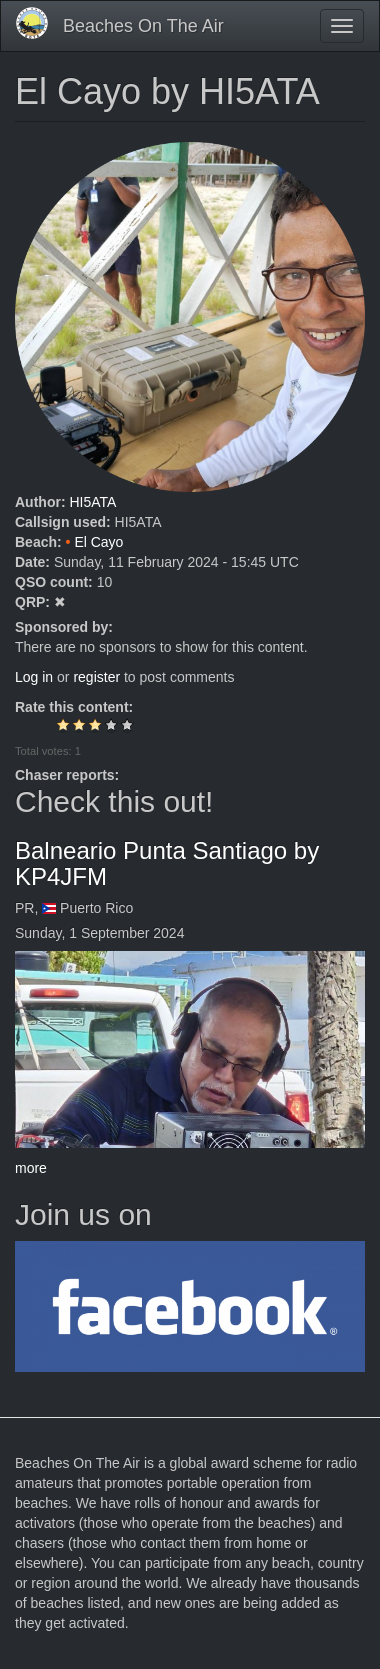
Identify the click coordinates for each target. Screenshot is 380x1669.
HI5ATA (92, 502)
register (96, 677)
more (31, 1168)
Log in (34, 677)
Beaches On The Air (143, 26)
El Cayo (98, 542)
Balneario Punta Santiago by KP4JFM (167, 863)
